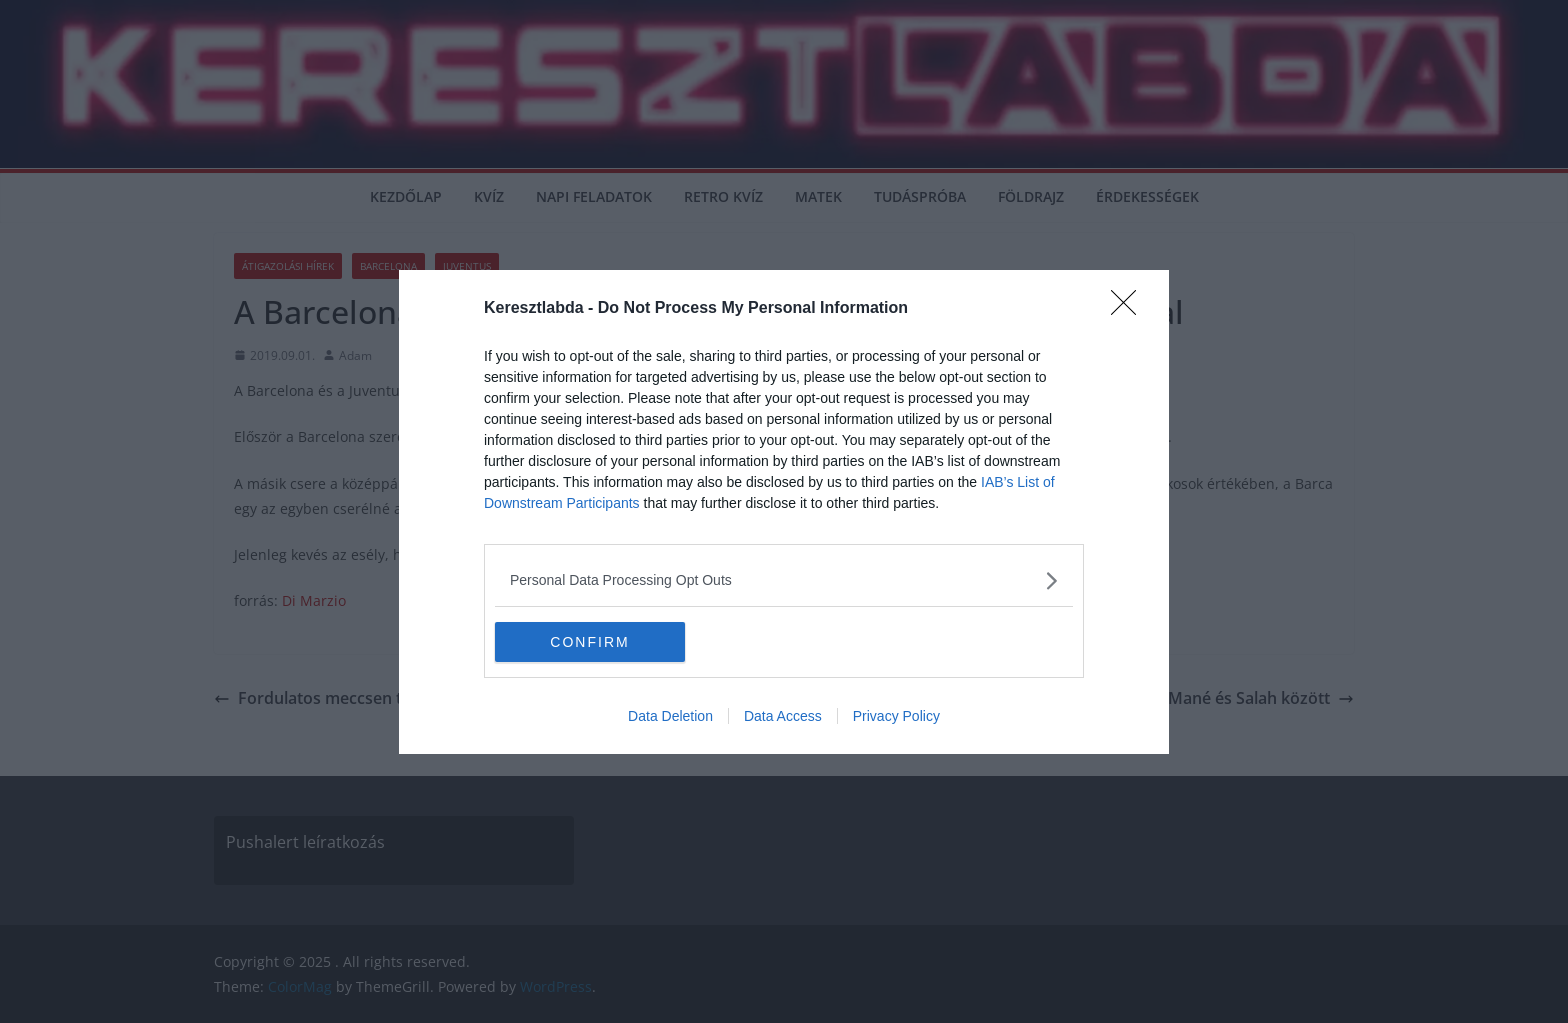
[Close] (1130, 309)
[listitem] (784, 580)
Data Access (783, 716)
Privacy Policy (896, 716)
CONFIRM (589, 641)
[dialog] (784, 512)
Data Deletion (670, 716)
